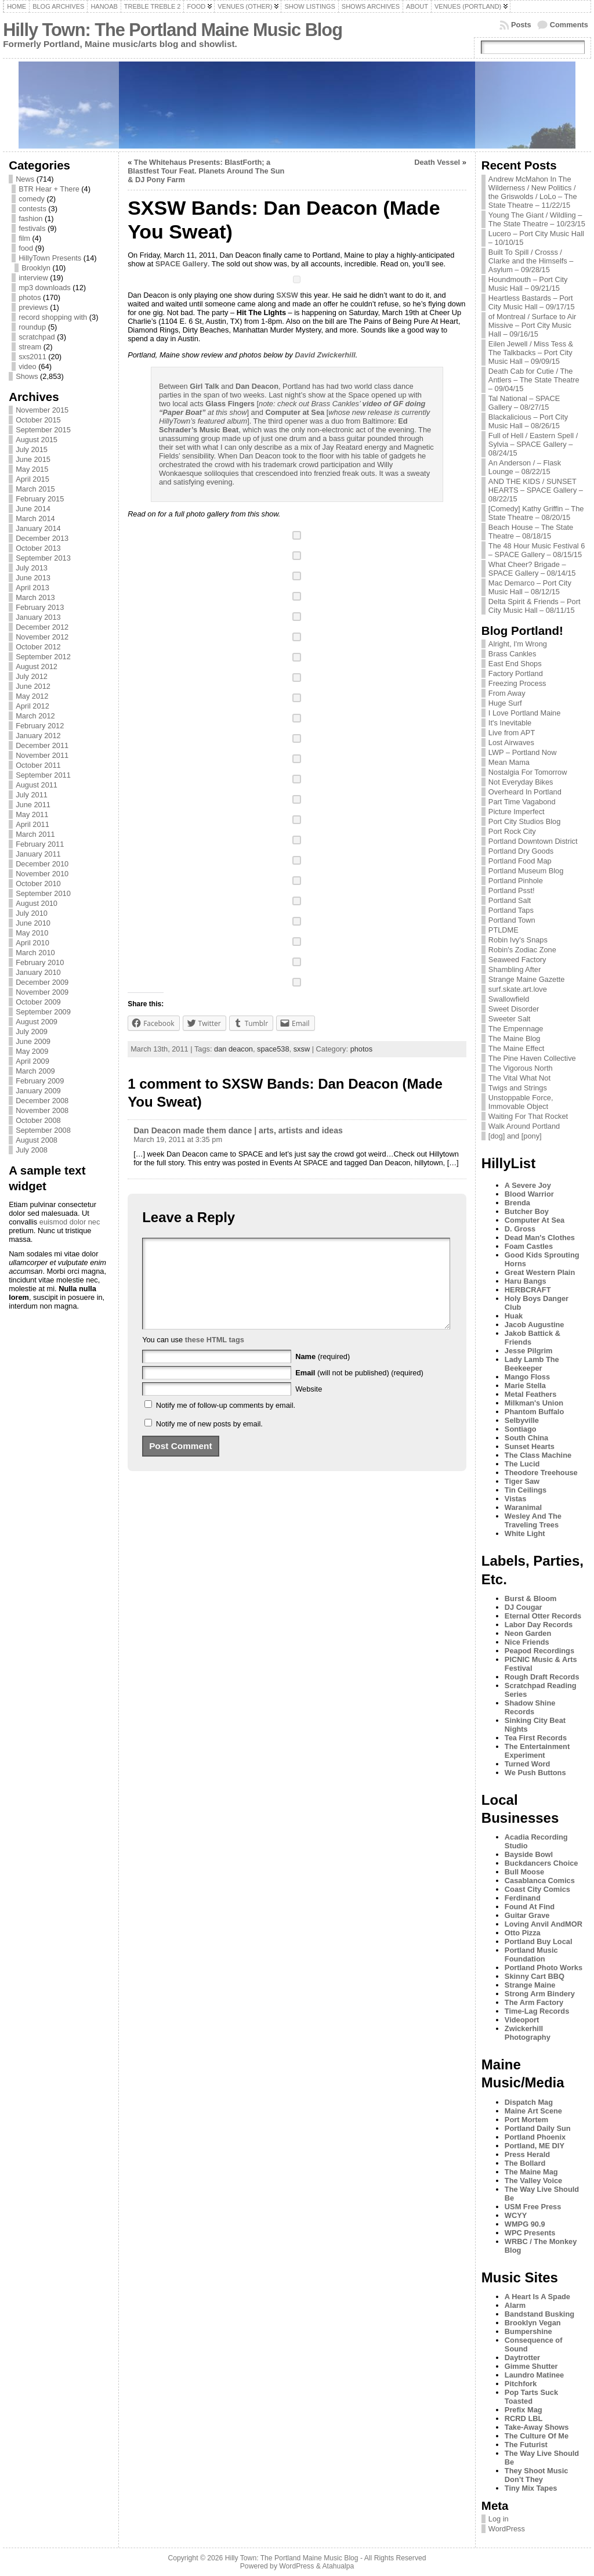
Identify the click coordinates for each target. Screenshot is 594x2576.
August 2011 (36, 785)
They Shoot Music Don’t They (536, 2475)
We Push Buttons (535, 1772)
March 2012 (35, 715)
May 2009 (32, 1051)
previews (33, 307)
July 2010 (32, 913)
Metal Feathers (531, 1394)
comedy (32, 198)
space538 (273, 1049)
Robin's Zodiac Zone (522, 949)
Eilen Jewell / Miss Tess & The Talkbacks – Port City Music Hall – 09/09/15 (530, 352)
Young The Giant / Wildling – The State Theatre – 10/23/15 (536, 219)
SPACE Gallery (181, 263)
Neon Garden (528, 1633)
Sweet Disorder (513, 1009)
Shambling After (514, 969)
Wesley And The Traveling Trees (533, 1520)
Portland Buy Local (539, 1941)
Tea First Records (536, 1737)
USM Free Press (533, 2206)
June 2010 (33, 923)
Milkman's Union (534, 1403)
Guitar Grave (527, 1915)
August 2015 (36, 439)
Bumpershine (528, 2331)
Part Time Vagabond (522, 801)
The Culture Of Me (536, 2436)
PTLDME (503, 930)
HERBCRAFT (528, 1289)
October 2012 (38, 646)
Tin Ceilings (525, 1490)
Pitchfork (521, 2383)
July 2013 (32, 567)
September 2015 (43, 429)
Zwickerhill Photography (527, 2033)
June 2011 (33, 804)
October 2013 (38, 548)
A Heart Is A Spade (537, 2296)
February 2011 (40, 844)
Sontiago (521, 1429)
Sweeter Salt (509, 1018)
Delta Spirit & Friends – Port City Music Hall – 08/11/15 (534, 606)
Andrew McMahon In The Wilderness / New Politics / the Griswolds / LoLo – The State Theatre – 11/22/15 (532, 192)
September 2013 (43, 558)
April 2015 (32, 479)
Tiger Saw (522, 1481)
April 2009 (32, 1061)
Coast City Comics (537, 1889)
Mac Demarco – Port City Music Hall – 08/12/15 (529, 587)
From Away (507, 693)
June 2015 (33, 459)
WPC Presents (530, 2232)
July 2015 (32, 449)
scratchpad (37, 337)
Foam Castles (529, 1246)
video (28, 366)
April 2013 (32, 587)
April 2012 (32, 706)
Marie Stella (525, 1385)
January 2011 (38, 854)
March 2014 (35, 518)
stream (30, 346)
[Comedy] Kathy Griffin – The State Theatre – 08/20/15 (536, 513)
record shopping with (53, 317)
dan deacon (233, 1049)
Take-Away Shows (536, 2427)
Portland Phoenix (535, 2137)
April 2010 (32, 942)
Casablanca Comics (540, 1880)
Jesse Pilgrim (529, 1350)
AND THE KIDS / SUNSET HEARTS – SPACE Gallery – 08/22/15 (535, 490)
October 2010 (38, 883)
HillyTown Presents (50, 258)
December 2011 (42, 745)
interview (33, 277)
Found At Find (530, 1906)
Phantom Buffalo (534, 1411)
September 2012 (43, 656)
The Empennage (516, 1028)
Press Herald (527, 2154)
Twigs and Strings (517, 1087)
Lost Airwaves (511, 742)
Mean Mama (509, 762)
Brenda (517, 1202)
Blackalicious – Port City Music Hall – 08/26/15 (528, 421)
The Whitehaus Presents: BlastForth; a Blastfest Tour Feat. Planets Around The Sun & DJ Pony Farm (206, 171)
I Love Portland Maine (524, 713)
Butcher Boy (527, 1211)
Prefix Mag (523, 2409)
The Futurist (526, 2444)
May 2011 (32, 814)
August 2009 (36, 1021)
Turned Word (527, 1764)
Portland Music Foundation (531, 1954)
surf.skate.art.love (517, 989)
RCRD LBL (523, 2418)
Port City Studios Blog (524, 821)
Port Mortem (526, 2119)
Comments (569, 24)
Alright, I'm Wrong (517, 644)
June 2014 (33, 508)
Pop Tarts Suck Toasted (531, 2396)
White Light (525, 1533)
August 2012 (36, 666)
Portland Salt (509, 900)
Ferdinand (523, 1898)
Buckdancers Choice (541, 1863)
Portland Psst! (511, 890)
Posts (521, 24)
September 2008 (43, 1130)
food (26, 248)
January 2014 (38, 528)
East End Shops (515, 663)
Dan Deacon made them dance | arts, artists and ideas (238, 1130)
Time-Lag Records (537, 2011)
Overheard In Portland (525, 791)
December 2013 (42, 538)
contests (32, 208)
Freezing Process (517, 683)
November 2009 (42, 992)
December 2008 (42, 1100)
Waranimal (523, 1507)
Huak (514, 1316)
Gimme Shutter (531, 2366)
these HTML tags (214, 1357)
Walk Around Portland (524, 1126)
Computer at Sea (294, 412)
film (24, 238)
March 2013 (35, 597)
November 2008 (42, 1110)
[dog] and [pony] (515, 1136)
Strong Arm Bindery (540, 1993)
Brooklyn (35, 267)
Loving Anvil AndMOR (543, 1924)
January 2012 (38, 735)
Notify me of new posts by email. (209, 1441)
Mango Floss (527, 1376)
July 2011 (32, 794)
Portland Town (511, 920)
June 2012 (33, 686)
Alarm (515, 2305)
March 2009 (35, 1071)
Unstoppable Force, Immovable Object (520, 1102)
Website (308, 1406)
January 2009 (38, 1090)
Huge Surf (505, 703)
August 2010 (36, 903)
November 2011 (42, 755)
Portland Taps (511, 910)
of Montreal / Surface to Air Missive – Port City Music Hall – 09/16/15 (532, 325)
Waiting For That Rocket (528, 1116)
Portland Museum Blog (525, 870)
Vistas (515, 1498)
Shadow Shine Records (530, 1707)
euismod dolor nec (69, 1221)
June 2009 (33, 1041)
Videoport (522, 2019)
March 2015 (35, 489)
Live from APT (511, 732)
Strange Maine (530, 1985)
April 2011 (32, 824)
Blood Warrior (529, 1194)
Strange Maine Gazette (526, 979)
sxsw (302, 1049)
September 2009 (43, 1011)
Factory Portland (515, 673)
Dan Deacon (257, 386)
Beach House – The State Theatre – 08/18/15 (530, 531)
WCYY (516, 2215)
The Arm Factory (534, 2002)
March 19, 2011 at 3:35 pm (177, 1139)
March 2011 (35, 834)
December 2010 (42, 863)
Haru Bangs (525, 1281)
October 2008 (38, 1120)
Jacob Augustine (534, 1324)
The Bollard (525, 2163)
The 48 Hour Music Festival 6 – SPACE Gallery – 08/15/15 (536, 550)
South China (526, 1437)
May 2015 (32, 469)
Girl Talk (204, 386)
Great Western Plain (540, 1272)
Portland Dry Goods (520, 851)
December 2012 (42, 627)
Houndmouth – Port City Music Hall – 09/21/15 (528, 283)
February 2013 (40, 607)
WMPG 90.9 (525, 2224)
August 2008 (36, 1140)
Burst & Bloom (531, 1598)
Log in (498, 2518)
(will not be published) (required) (359, 1390)
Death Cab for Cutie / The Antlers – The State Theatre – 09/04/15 (533, 380)
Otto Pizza (523, 1932)
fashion (30, 218)
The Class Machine (538, 1455)
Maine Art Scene (533, 2111)
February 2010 (40, 962)
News (25, 179)
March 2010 (35, 952)
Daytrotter (522, 2357)
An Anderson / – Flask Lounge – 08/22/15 (524, 467)
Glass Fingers (230, 403)
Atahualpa (338, 2566)
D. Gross (520, 1228)
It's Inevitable (509, 722)
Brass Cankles (512, 653)
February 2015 (40, 498)
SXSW (287, 295)
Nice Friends (527, 1642)
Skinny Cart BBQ (534, 1976)
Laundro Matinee (534, 2375)
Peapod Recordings (539, 1650)
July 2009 (32, 1031)
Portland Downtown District (533, 841)
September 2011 (43, 775)
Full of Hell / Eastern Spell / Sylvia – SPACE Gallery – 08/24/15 (533, 444)
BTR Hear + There (49, 189)
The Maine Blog (514, 1038)
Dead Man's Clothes (540, 1237)
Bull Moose (524, 1871)
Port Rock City (512, 831)
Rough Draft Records (542, 1676)
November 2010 (42, 873)
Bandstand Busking (539, 2314)
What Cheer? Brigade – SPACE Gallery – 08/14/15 (532, 568)
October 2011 (38, 765)
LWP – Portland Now (522, 752)
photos (30, 297)
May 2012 (32, 696)
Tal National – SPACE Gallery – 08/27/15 (524, 402)
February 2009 (40, 1080)
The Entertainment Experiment (537, 1751)
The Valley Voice (533, 2180)
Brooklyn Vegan (533, 2322)
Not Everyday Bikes (520, 782)
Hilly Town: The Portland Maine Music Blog (172, 30)
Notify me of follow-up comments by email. (225, 1422)
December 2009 (42, 982)
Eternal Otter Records (543, 1616)
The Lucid (522, 1463)
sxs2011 (32, 356)
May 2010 (32, 932)
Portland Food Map (520, 861)
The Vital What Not (519, 1078)
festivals (32, 228)
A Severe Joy (528, 1185)
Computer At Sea (534, 1220)
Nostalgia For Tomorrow (527, 772)
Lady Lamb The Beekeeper (532, 1363)
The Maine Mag (531, 2171)
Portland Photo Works (543, 1967)
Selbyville (522, 1420)
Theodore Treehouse (541, 1472)
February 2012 (40, 725)
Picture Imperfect (516, 811)
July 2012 (32, 676)
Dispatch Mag (529, 2102)
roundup (32, 327)
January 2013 (38, 617)
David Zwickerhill (325, 355)
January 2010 (38, 972)
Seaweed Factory (517, 959)
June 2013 (33, 577)
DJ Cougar (523, 1607)
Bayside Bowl (529, 1854)
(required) (322, 1374)
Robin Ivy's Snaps (518, 939)
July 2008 (32, 1150)
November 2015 (42, 410)
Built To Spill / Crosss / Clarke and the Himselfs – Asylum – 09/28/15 (531, 261)
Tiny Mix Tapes (531, 2488)
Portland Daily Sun (538, 2128)
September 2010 (43, 893)
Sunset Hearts (530, 1446)
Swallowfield (508, 999)
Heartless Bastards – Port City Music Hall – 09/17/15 (531, 302)
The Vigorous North (520, 1068)
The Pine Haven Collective (532, 1058)
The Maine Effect (516, 1048)
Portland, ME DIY (534, 2145)
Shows (27, 376)
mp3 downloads (45, 287)
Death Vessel (437, 162)
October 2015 (38, 420)
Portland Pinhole (515, 880)
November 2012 (42, 637)
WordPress (506, 2528)
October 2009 (38, 1002)
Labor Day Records (539, 1624)
